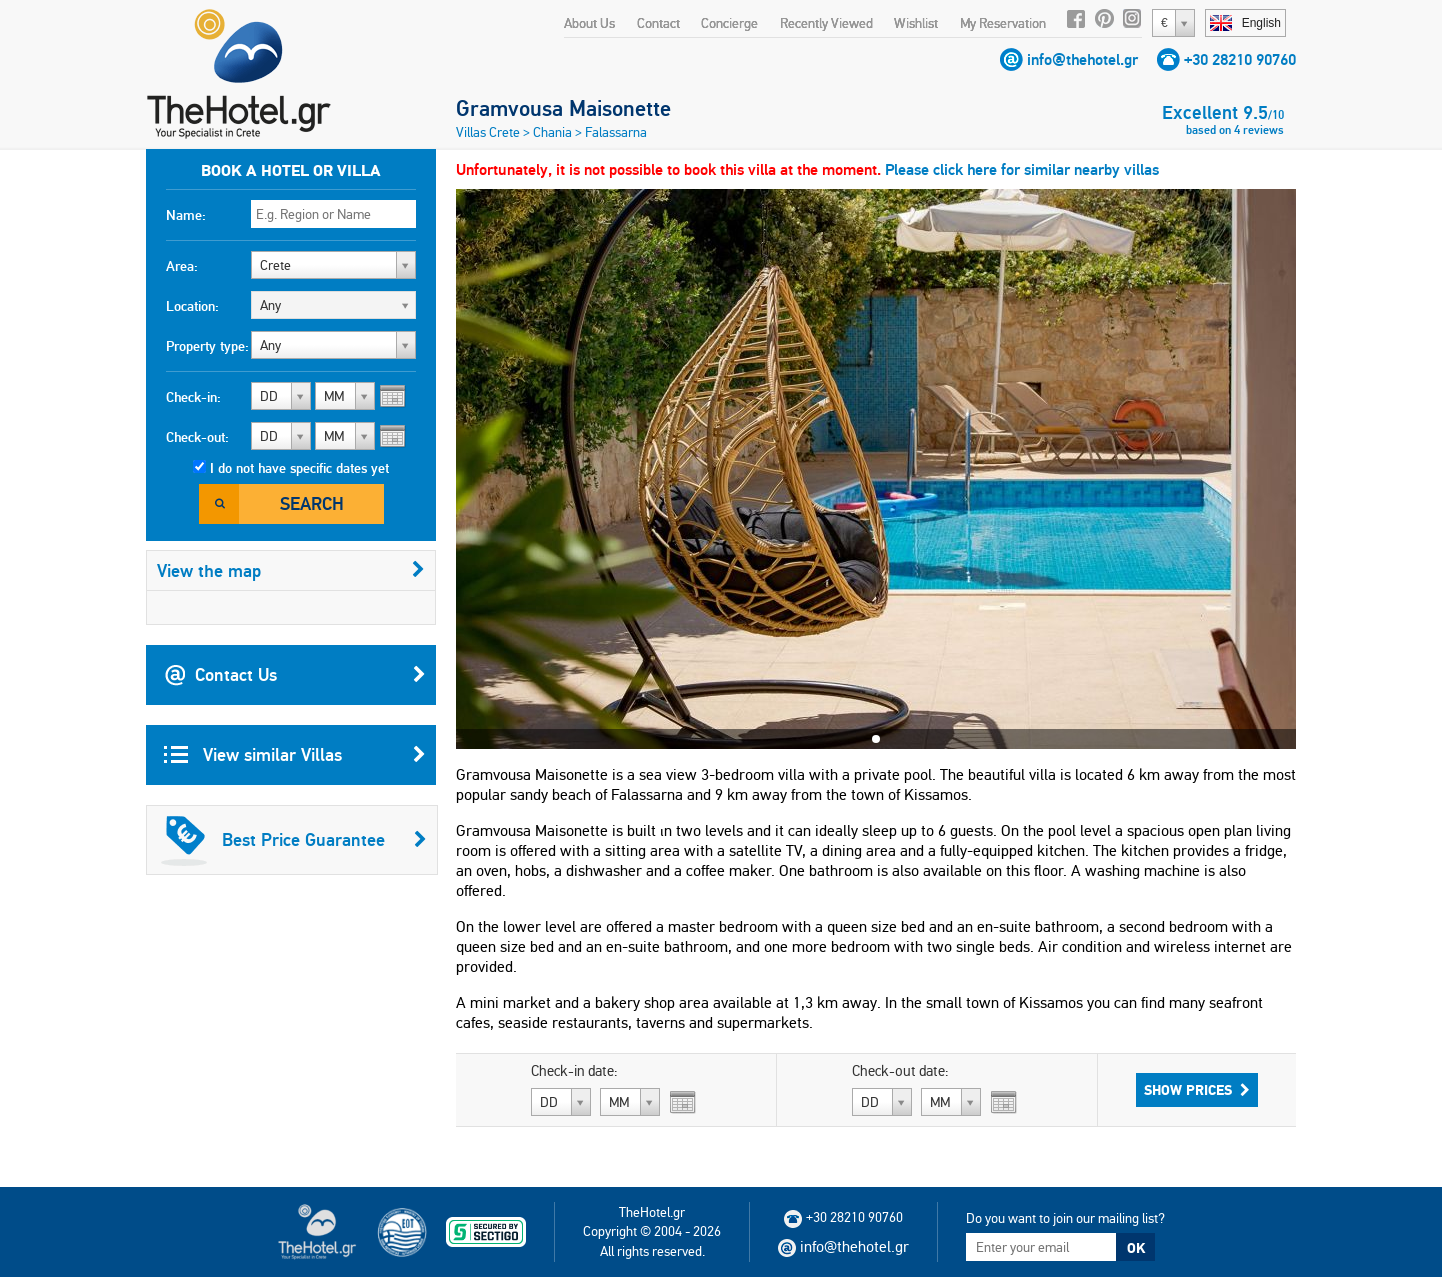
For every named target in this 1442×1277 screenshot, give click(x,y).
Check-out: (197, 437)
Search (312, 503)
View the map (291, 570)
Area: (182, 266)
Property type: (207, 346)
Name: (186, 215)
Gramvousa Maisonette (563, 108)
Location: (192, 306)
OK (1136, 1248)
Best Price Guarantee (294, 840)
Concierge (729, 23)
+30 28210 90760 (1240, 59)
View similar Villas (295, 755)
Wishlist (916, 23)
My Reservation (1003, 23)
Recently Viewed (826, 23)
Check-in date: (574, 1071)
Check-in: (193, 397)
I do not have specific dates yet (299, 468)
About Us (589, 23)
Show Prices (1197, 1090)
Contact (658, 23)
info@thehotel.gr (1082, 59)
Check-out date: (900, 1071)
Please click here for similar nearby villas (1022, 169)
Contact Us (295, 675)
